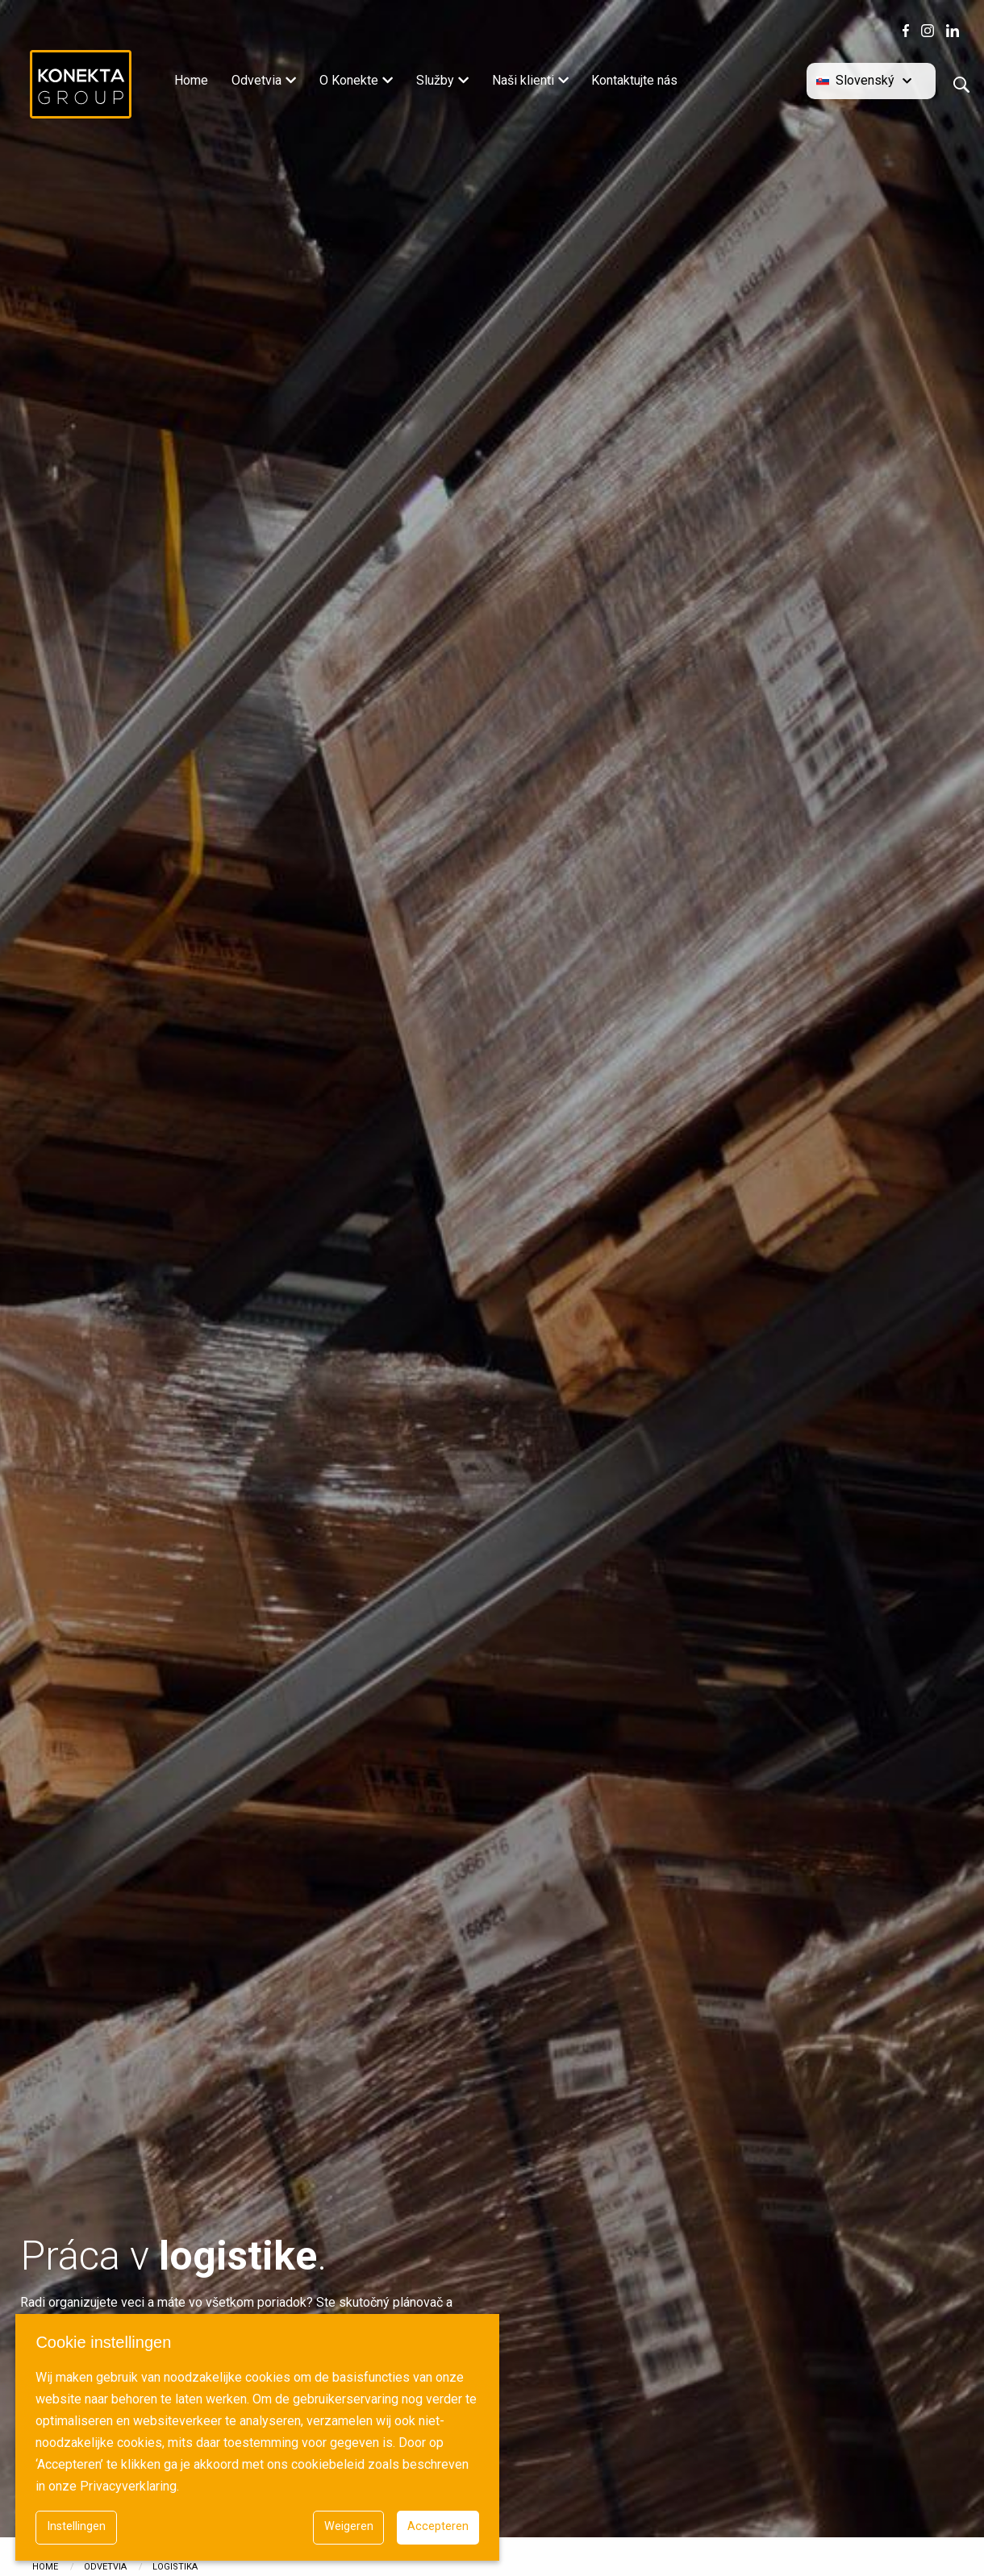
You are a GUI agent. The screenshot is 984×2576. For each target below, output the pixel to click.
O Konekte (348, 80)
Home (191, 80)
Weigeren (348, 2526)
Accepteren (438, 2526)
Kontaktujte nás (634, 80)
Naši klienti (523, 80)
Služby (435, 80)
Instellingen (76, 2526)
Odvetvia (256, 80)
